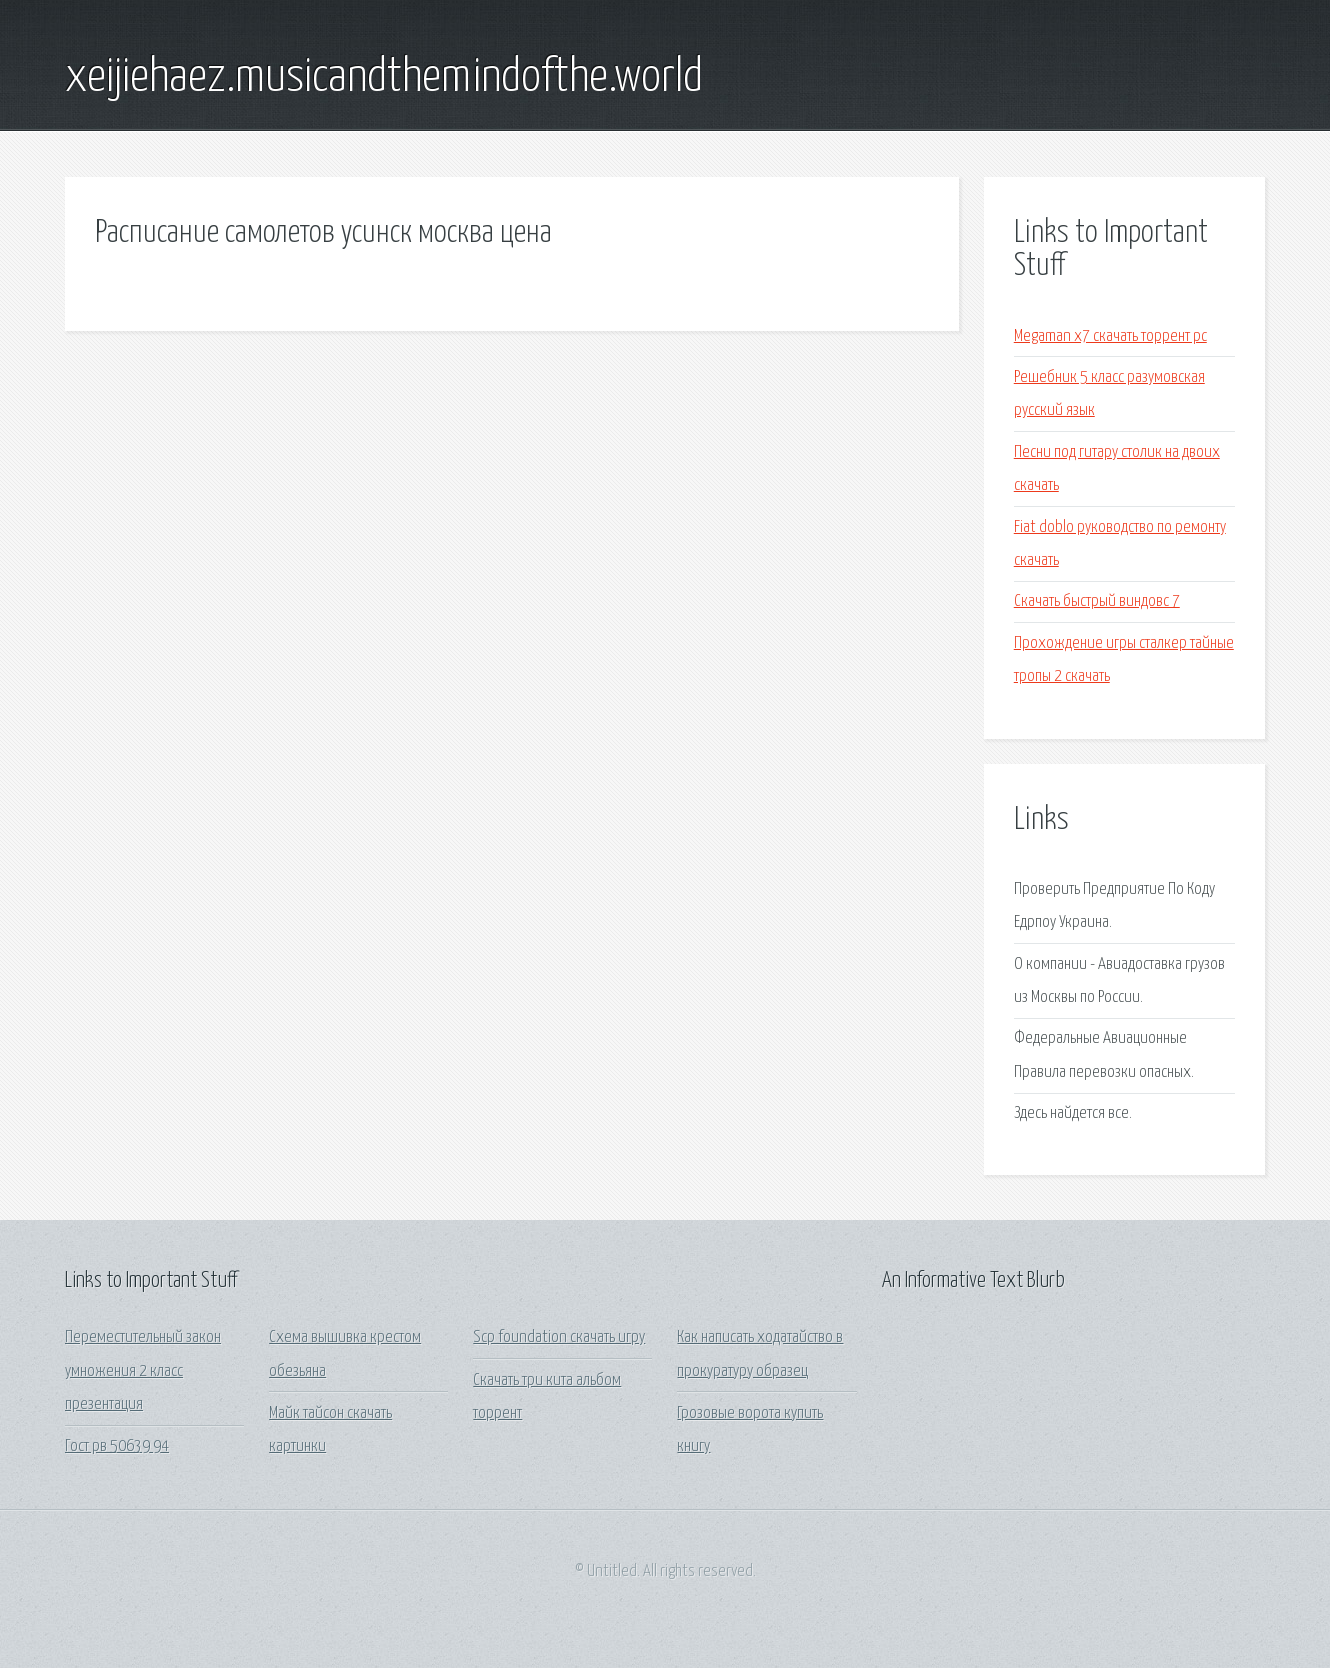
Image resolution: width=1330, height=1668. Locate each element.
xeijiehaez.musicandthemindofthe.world (384, 78)
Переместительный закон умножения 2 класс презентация (143, 1371)
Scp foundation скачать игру (559, 1337)
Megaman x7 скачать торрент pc (1110, 336)
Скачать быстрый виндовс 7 (1097, 601)
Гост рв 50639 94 (117, 1446)
